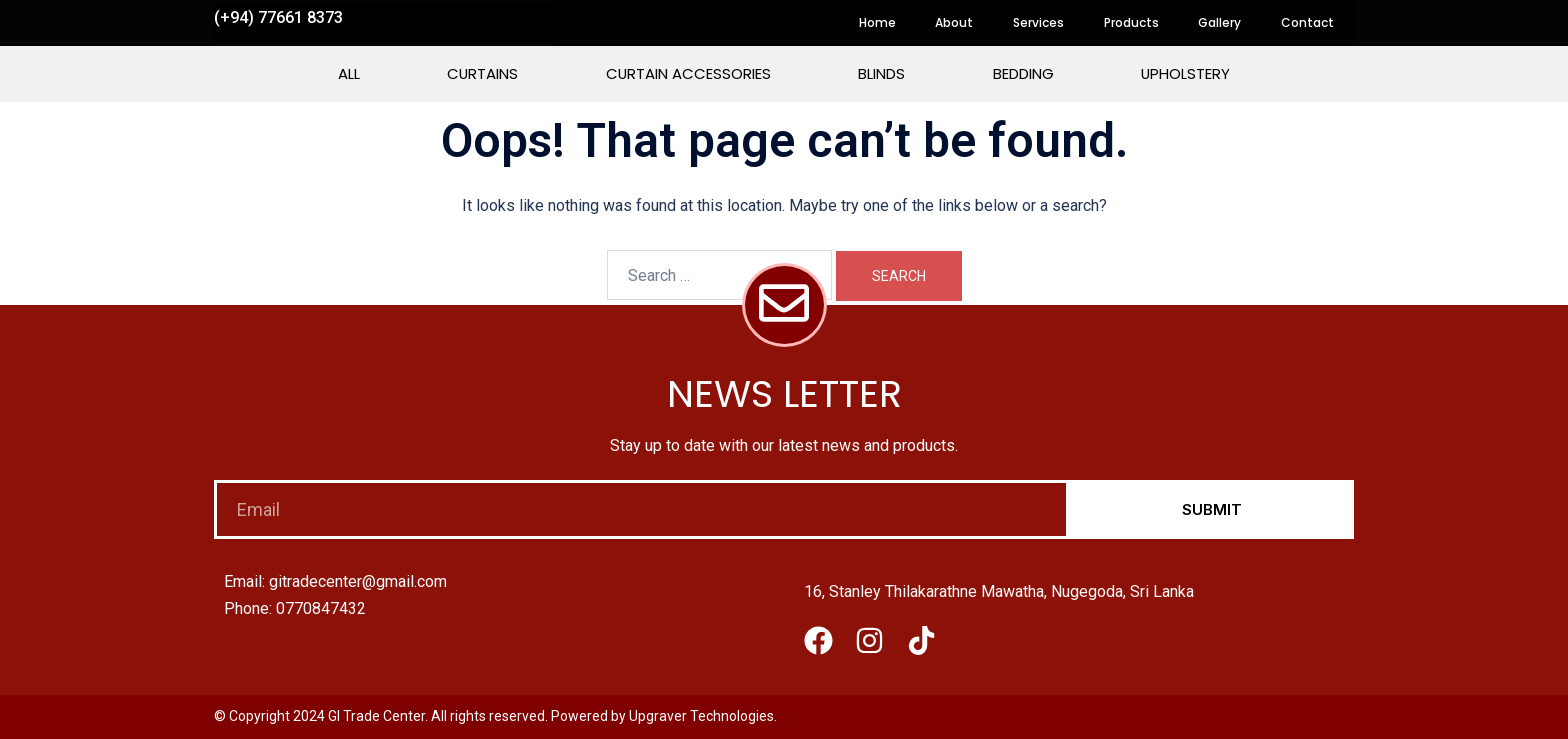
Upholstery (1188, 73)
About (953, 22)
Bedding (1024, 73)
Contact (1307, 22)
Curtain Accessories (688, 73)
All (346, 73)
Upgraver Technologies (701, 716)
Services (1037, 22)
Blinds (882, 73)
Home (875, 22)
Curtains (481, 73)
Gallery (1219, 22)
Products (1130, 22)
